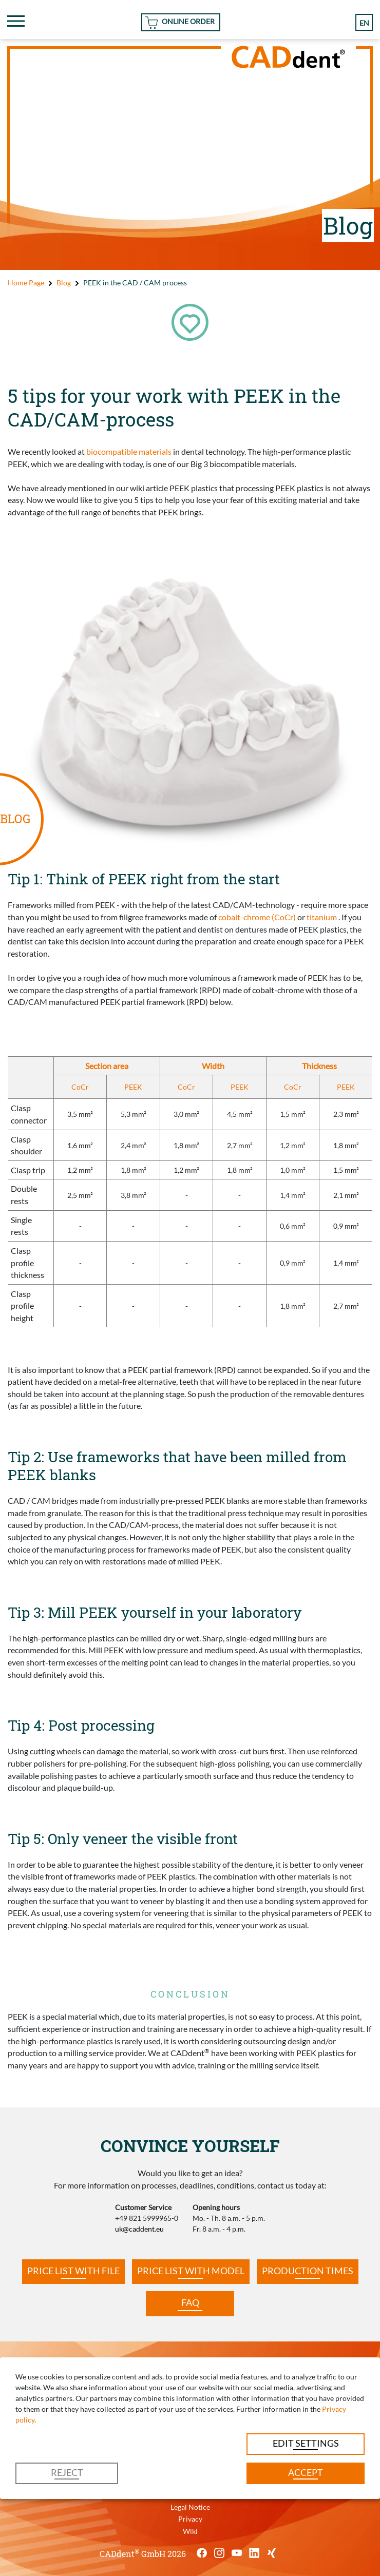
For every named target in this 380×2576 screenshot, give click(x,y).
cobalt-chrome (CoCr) (257, 917)
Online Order (188, 21)
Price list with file (73, 2270)
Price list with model (190, 2270)
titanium (322, 917)
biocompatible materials (129, 451)
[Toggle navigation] (16, 21)
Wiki (190, 2531)
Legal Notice (190, 2507)
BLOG (15, 818)
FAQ (190, 2302)
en (364, 22)
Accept (305, 2472)
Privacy (190, 2518)
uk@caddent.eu (139, 2228)
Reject (67, 2472)
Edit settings (306, 2443)
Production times (307, 2270)
